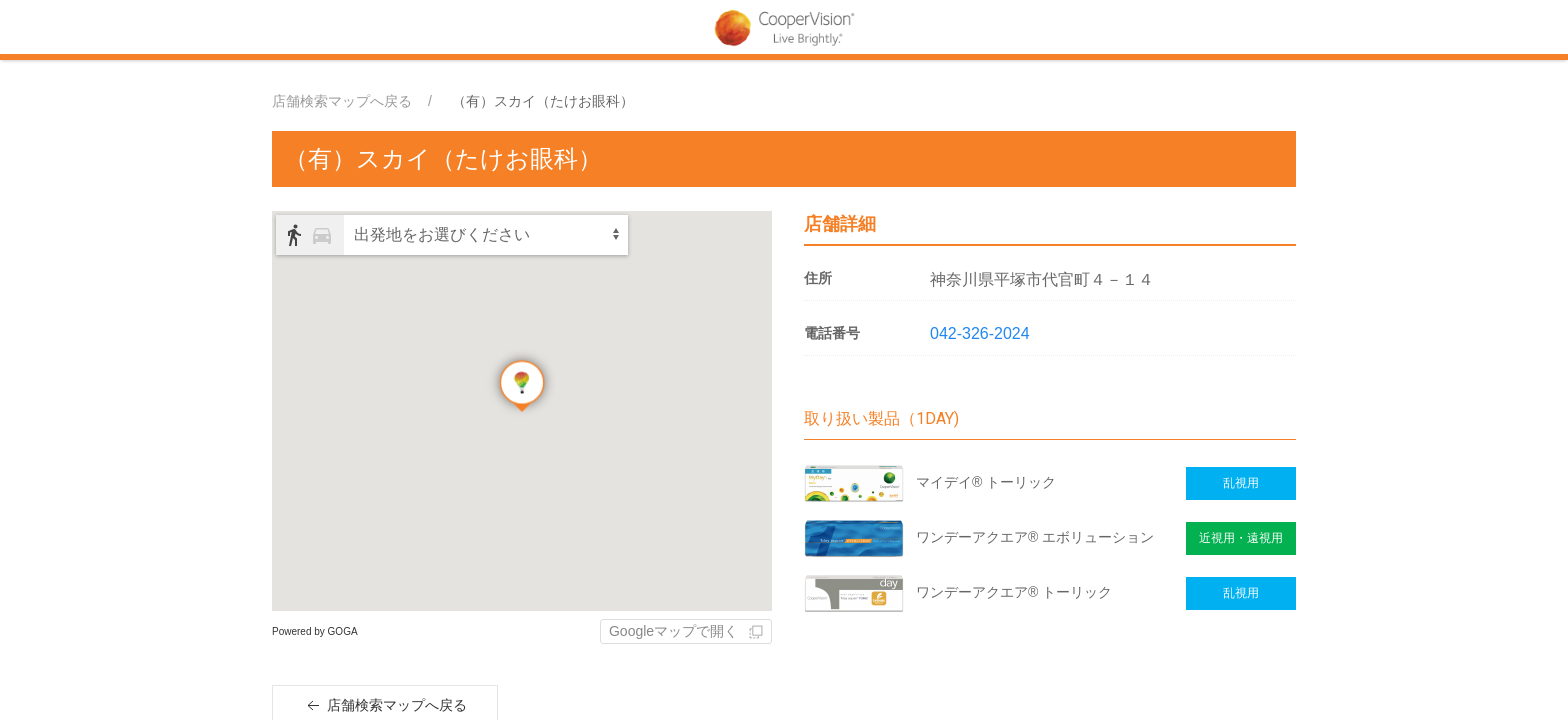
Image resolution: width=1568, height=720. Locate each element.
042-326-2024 (980, 333)
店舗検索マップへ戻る (342, 101)
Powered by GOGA (315, 631)
